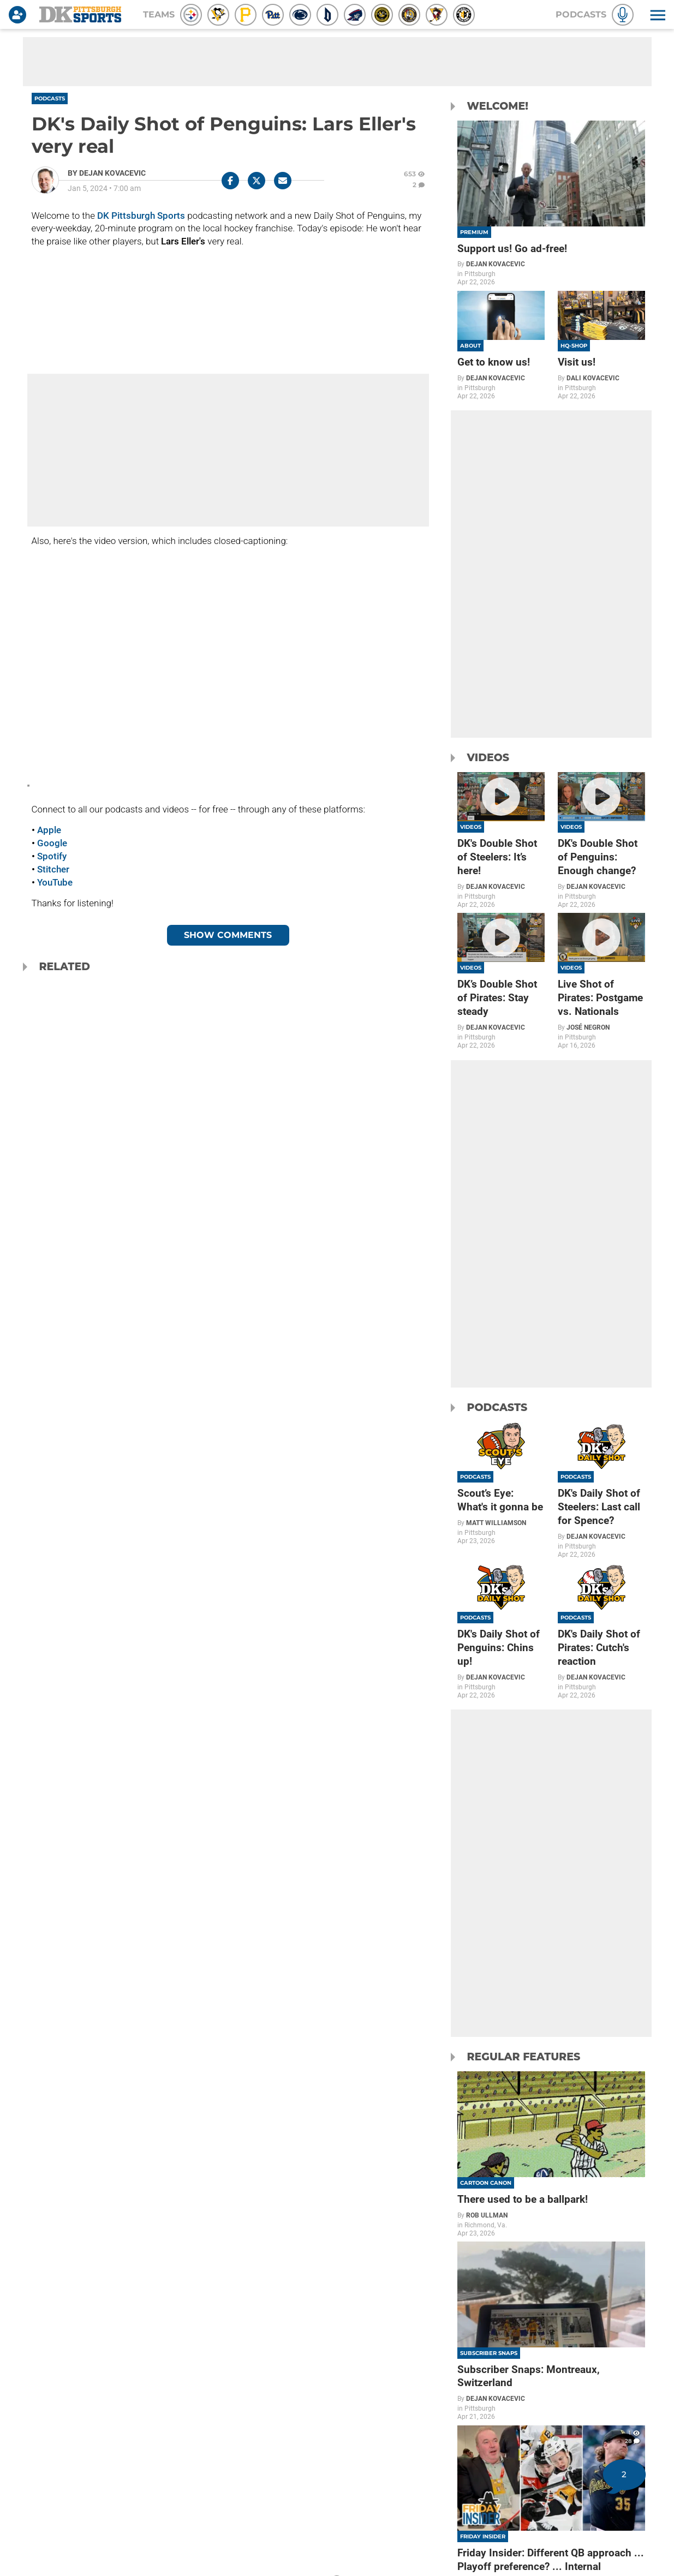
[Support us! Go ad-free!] (551, 203)
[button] (656, 15)
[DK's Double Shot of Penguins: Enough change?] (601, 840)
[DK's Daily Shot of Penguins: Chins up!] (501, 1631)
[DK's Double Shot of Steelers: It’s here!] (501, 840)
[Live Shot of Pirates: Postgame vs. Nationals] (601, 981)
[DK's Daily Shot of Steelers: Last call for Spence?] (601, 1490)
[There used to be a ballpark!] (551, 2154)
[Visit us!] (601, 345)
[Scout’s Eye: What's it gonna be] (501, 1483)
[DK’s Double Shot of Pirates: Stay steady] (501, 981)
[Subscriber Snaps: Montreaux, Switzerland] (551, 2331)
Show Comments (228, 935)
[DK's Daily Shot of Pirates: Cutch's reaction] (601, 1631)
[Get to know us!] (501, 345)
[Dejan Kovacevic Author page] (107, 173)
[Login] (20, 15)
